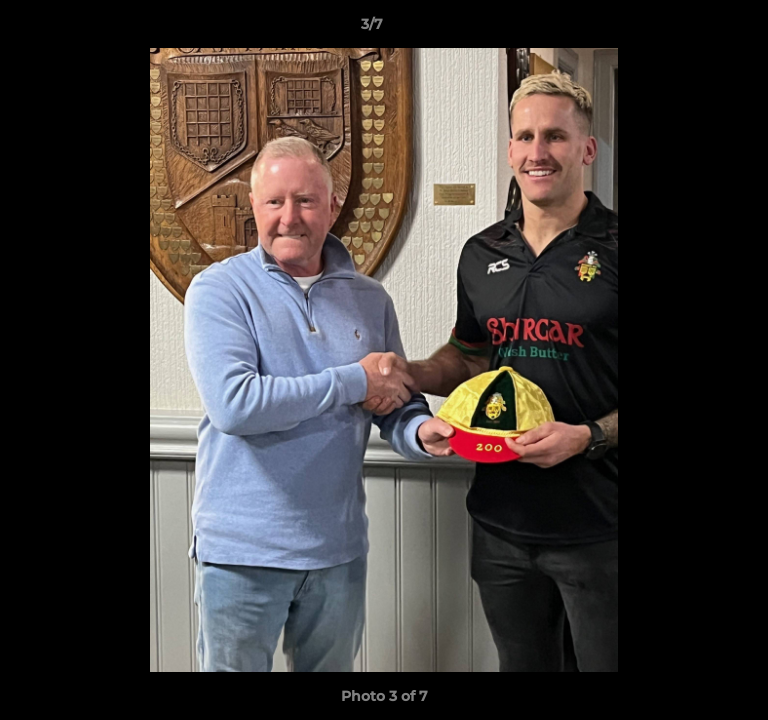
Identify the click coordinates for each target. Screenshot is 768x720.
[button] (696, 29)
